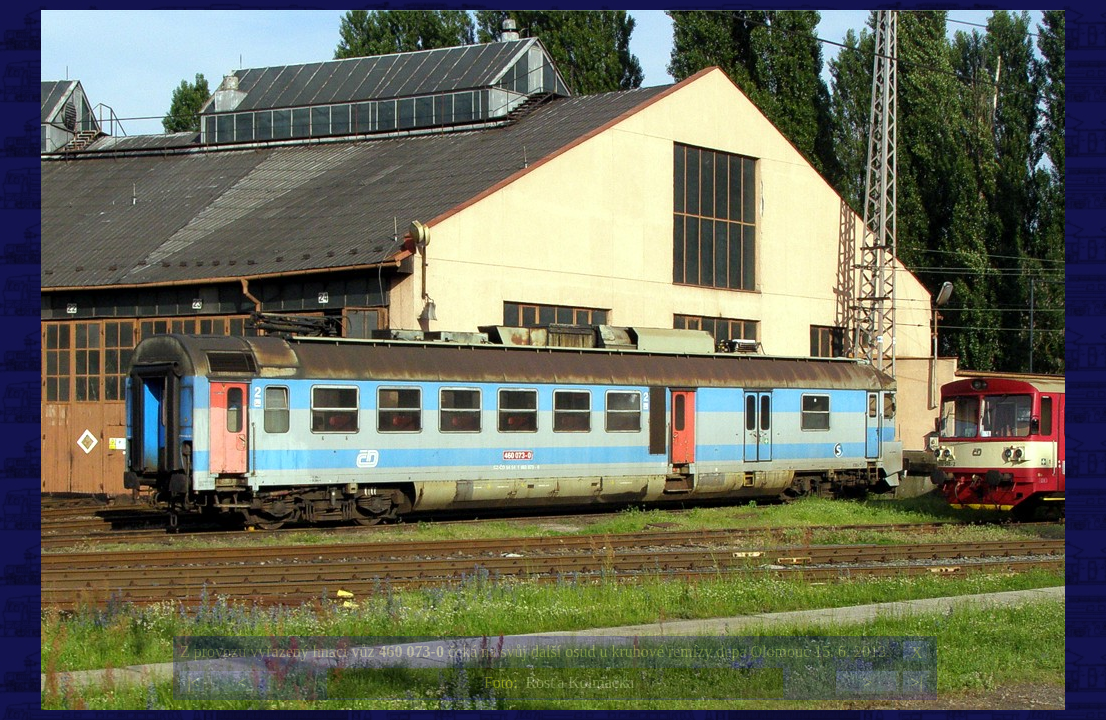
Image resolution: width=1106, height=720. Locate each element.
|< (193, 682)
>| (916, 682)
